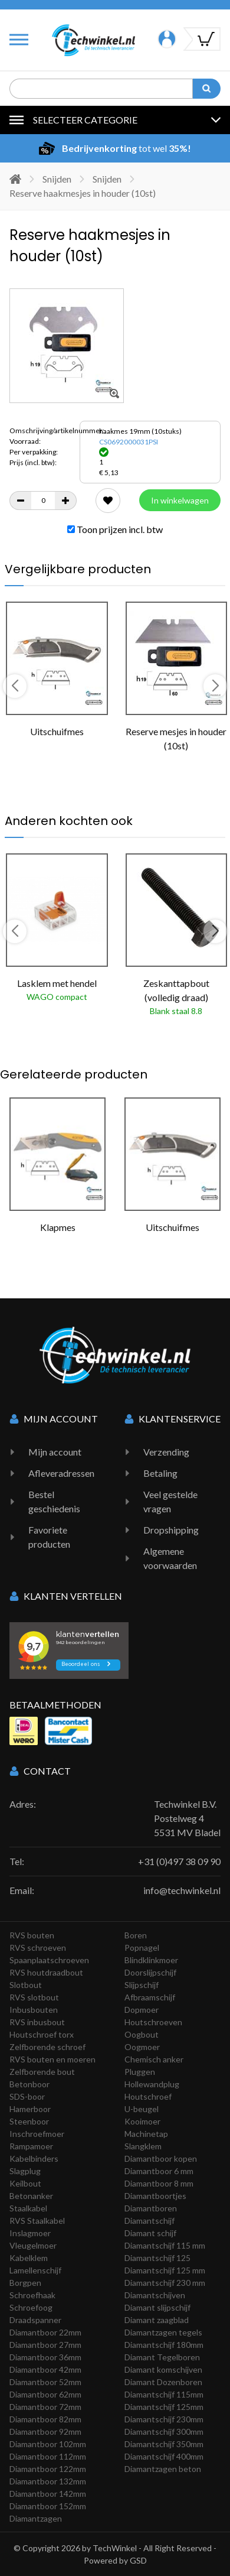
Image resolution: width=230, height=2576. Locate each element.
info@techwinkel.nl (182, 1890)
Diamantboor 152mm (47, 2506)
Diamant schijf (150, 2233)
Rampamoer (31, 2146)
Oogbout (141, 2034)
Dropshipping (171, 1529)
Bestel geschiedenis (54, 1501)
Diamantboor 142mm (47, 2494)
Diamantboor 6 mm (158, 2171)
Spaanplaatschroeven (49, 1960)
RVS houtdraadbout (46, 1972)
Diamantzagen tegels (163, 2332)
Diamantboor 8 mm (158, 2183)
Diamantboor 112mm (47, 2456)
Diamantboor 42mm (45, 2369)
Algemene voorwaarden (170, 1558)
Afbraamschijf (149, 1997)
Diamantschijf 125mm (163, 2407)
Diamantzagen (35, 2518)
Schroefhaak (32, 2295)
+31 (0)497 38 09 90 (179, 1861)
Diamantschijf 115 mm (164, 2245)
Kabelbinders (33, 2158)
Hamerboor (30, 2109)
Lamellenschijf (35, 2270)
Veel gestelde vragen (170, 1501)
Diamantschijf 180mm (163, 2345)
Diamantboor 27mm (45, 2345)
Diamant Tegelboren (162, 2357)
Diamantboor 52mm (45, 2382)
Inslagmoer (30, 2233)
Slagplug (25, 2171)
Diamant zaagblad (156, 2320)
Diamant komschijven (163, 2369)
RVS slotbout (34, 1997)
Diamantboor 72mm (45, 2407)
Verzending (166, 1451)
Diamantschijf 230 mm (164, 2283)
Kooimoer (142, 2121)
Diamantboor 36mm (45, 2357)
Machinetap (146, 2134)
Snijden (56, 178)
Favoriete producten (49, 1537)
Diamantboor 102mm (47, 2444)
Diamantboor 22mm (45, 2332)
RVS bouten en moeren (52, 2059)
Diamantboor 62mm (45, 2394)
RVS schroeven (37, 1947)
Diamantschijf (149, 2221)
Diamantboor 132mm (47, 2481)
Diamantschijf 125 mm (164, 2270)
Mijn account (54, 1451)
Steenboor (29, 2121)
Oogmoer (142, 2047)
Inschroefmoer (36, 2134)
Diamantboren (150, 2208)
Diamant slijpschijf (157, 2307)
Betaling (160, 1473)
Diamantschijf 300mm (163, 2431)
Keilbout (25, 2183)
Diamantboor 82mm (45, 2419)
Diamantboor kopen (160, 2158)
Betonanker (31, 2196)
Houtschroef (148, 2096)
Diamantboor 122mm (47, 2469)
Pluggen (139, 2072)
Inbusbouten (33, 2010)
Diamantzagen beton (162, 2469)
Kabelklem (28, 2258)
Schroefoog (30, 2307)
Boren (135, 1935)
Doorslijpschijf (150, 1972)
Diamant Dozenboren (163, 2382)
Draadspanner (35, 2320)
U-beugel (141, 2109)
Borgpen (25, 2283)
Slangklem (143, 2146)
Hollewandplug (151, 2084)
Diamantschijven (154, 2295)
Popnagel (141, 1947)
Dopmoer (141, 2010)
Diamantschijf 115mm (163, 2394)
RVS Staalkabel (37, 2221)
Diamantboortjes (155, 2196)
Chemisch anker (153, 2059)
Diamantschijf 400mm (163, 2456)
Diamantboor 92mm (45, 2431)
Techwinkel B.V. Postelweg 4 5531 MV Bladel (187, 1818)
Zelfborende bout (42, 2072)
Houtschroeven (153, 2022)
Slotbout (25, 1985)
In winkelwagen (180, 500)
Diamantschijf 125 (157, 2258)
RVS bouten (31, 1935)
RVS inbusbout (37, 2022)
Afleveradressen (61, 1473)
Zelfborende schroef (47, 2047)
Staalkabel (28, 2208)
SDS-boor (27, 2096)
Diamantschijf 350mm (163, 2444)
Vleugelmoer (33, 2245)
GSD (138, 2560)
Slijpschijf (141, 1985)
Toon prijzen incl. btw (115, 529)
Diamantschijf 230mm (163, 2419)
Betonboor (29, 2084)
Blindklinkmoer (151, 1960)
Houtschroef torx (41, 2034)
